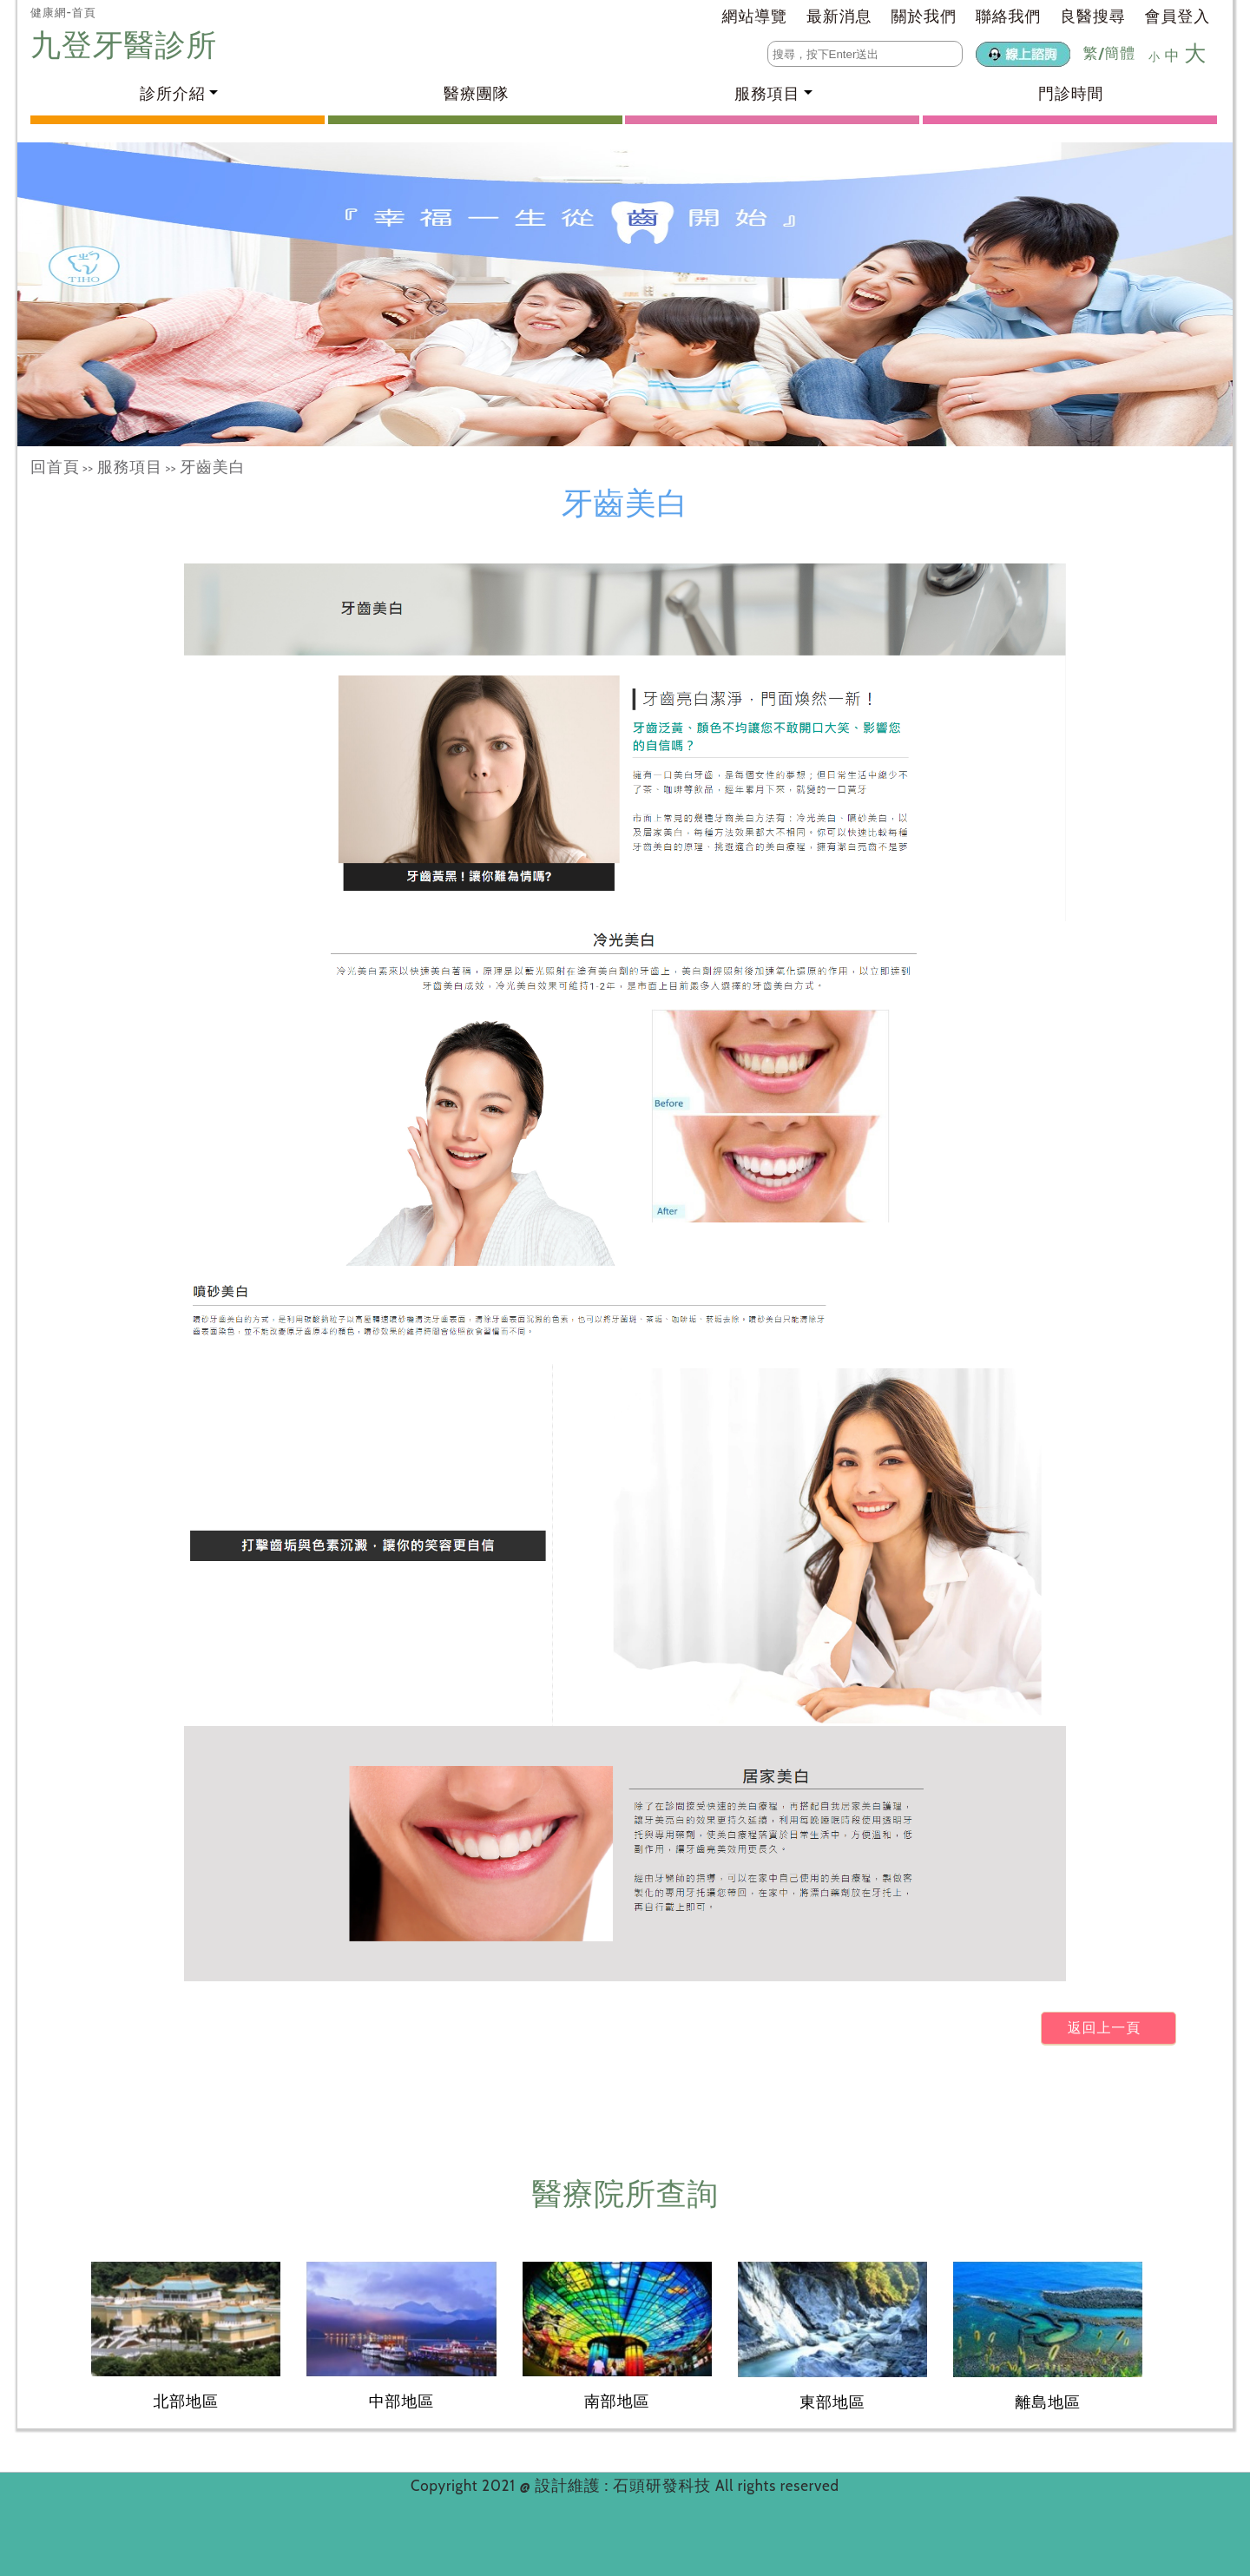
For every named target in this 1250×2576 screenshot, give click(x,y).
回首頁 (55, 467)
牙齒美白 (212, 467)
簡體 (1119, 53)
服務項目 (129, 467)
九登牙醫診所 (127, 44)
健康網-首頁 (63, 12)
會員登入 (1177, 16)
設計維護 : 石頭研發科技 (625, 2485)
